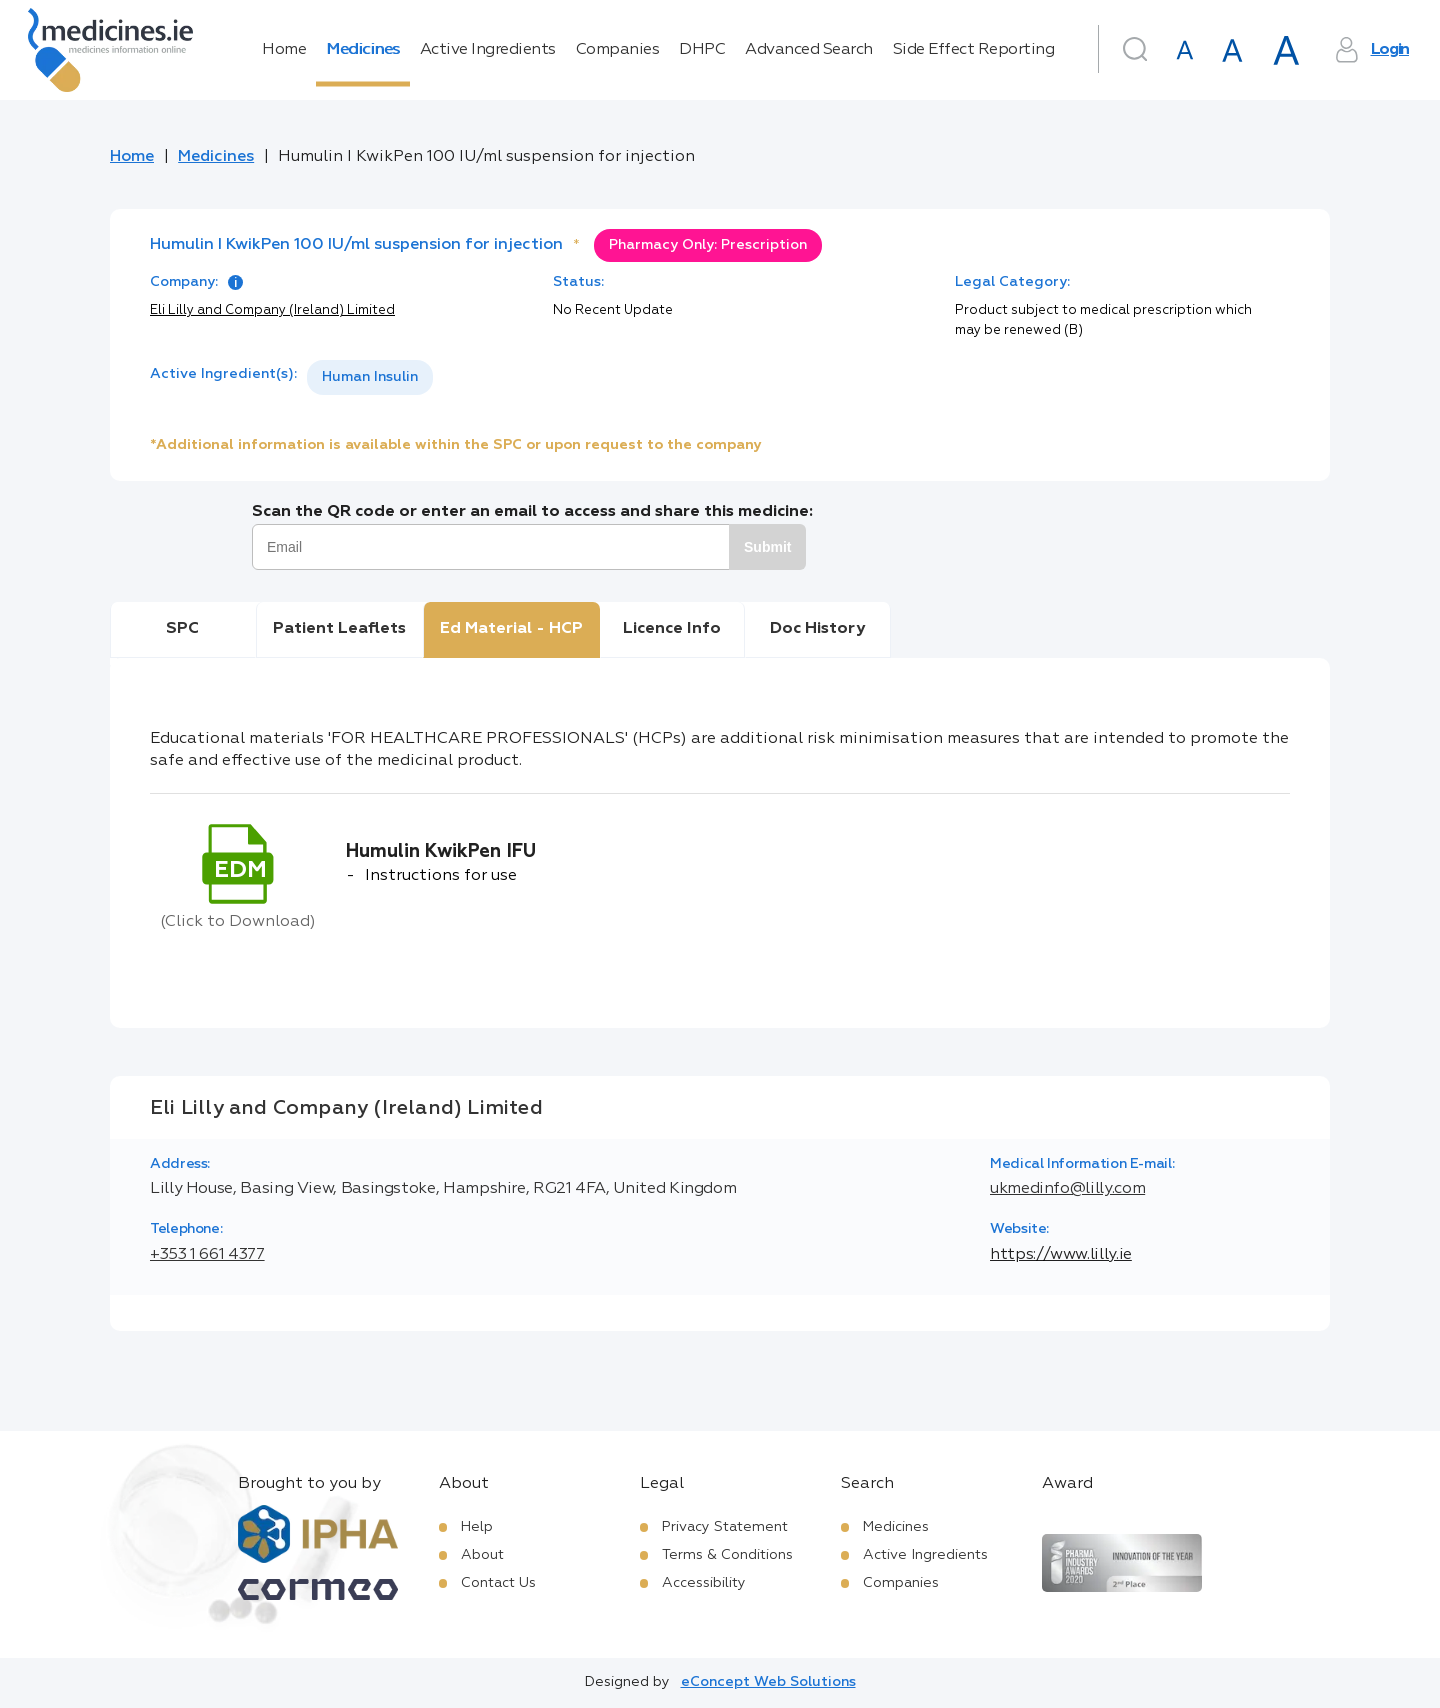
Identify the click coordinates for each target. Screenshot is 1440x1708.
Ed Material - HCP (511, 629)
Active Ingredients (488, 50)
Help (477, 1527)
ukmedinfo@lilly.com (1067, 1189)
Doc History (817, 629)
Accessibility (704, 1583)
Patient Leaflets (339, 629)
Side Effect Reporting (974, 50)
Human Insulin (370, 377)
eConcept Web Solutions (768, 1682)
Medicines (363, 50)
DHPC (702, 50)
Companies (618, 50)
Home (284, 50)
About (482, 1555)
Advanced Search (809, 50)
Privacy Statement (725, 1527)
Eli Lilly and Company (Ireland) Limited (272, 310)
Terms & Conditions (727, 1555)
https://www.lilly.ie (1061, 1255)
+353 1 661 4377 (207, 1255)
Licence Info (672, 629)
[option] (370, 377)
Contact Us (498, 1583)
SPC (182, 629)
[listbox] (370, 377)
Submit (767, 547)
